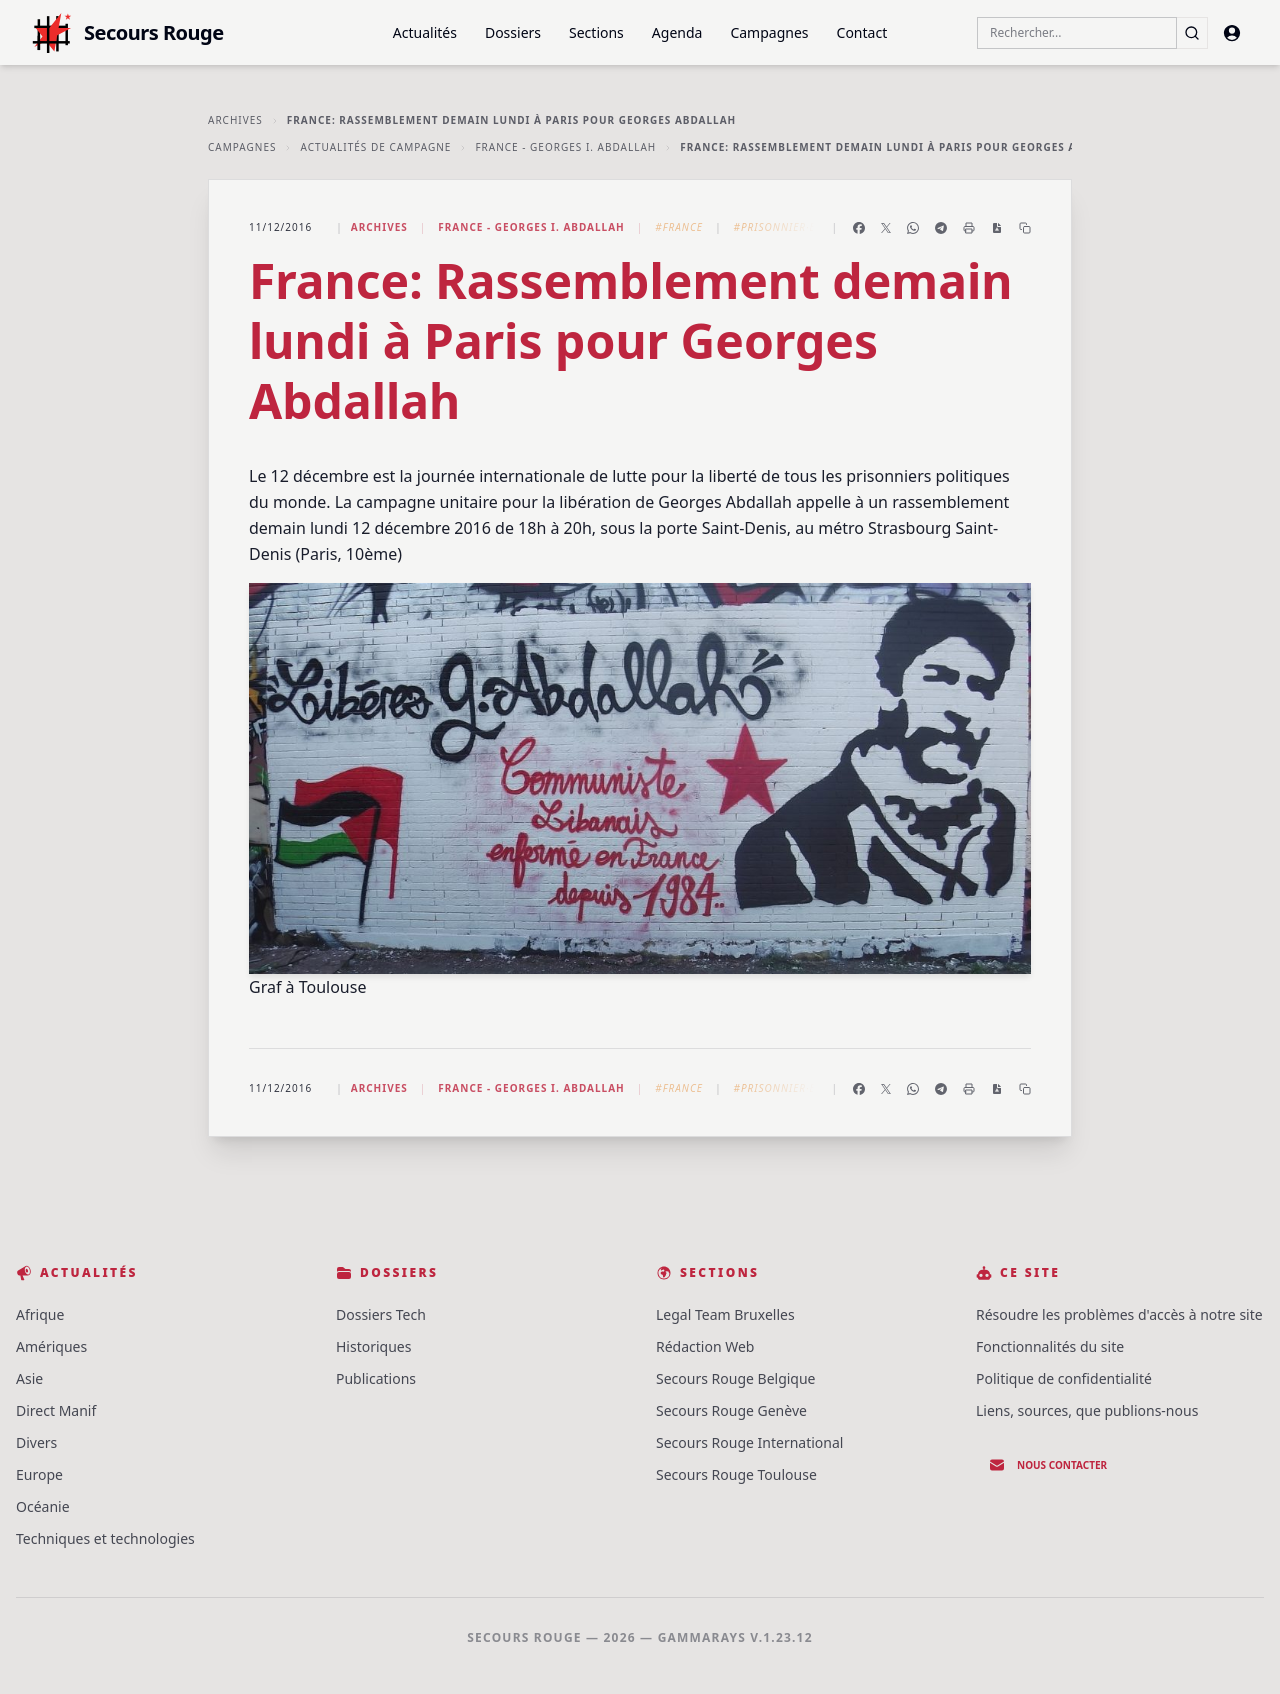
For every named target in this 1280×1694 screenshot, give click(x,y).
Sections (596, 32)
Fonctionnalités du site (1050, 1346)
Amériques (51, 1346)
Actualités (425, 32)
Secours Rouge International (749, 1442)
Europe (39, 1474)
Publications (376, 1378)
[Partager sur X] (886, 228)
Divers (36, 1442)
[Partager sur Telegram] (941, 228)
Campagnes (769, 32)
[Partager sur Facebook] (859, 228)
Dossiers (513, 32)
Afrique (40, 1314)
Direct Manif (56, 1410)
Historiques (373, 1346)
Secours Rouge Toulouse (736, 1474)
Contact (862, 32)
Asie (29, 1378)
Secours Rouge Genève (731, 1410)
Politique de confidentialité (1064, 1378)
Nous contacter (1048, 1465)
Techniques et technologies (105, 1538)
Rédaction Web (705, 1346)
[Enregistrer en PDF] (997, 228)
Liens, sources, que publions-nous (1087, 1410)
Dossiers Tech (381, 1314)
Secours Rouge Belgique (736, 1378)
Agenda (677, 32)
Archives (235, 120)
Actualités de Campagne (375, 147)
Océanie (43, 1506)
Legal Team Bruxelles (725, 1314)
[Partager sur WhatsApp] (913, 228)
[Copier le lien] (1025, 228)
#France (679, 227)
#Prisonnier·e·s (779, 227)
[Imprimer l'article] (969, 228)
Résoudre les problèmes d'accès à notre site (1119, 1314)
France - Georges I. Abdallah (565, 147)
